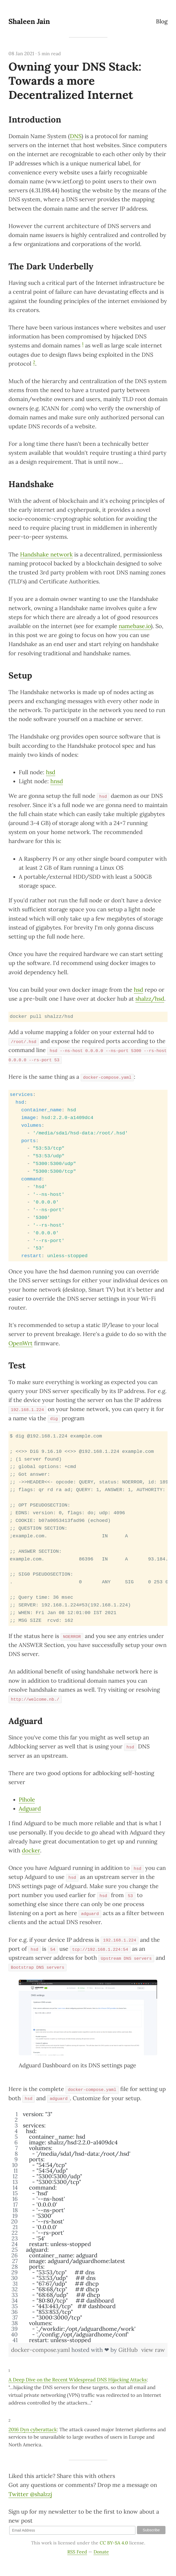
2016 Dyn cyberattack (32, 2429)
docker (31, 1850)
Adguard (30, 1808)
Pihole (27, 1799)
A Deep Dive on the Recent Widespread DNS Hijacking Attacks (77, 2379)
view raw (153, 2349)
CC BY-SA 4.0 (114, 2543)
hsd (50, 772)
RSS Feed (77, 2552)
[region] (88, 2227)
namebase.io (135, 626)
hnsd (56, 781)
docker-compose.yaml (41, 2349)
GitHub (128, 2349)
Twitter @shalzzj (30, 2494)
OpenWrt (20, 1343)
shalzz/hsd (149, 998)
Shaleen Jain (29, 21)
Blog (162, 21)
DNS (75, 136)
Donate (101, 2552)
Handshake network (46, 554)
